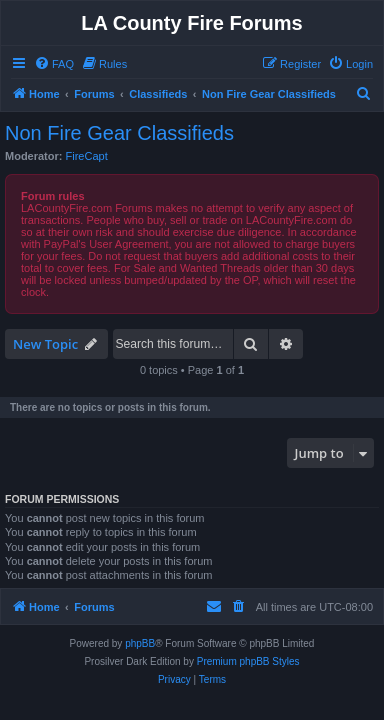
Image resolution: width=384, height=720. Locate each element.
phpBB (140, 643)
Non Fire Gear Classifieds (119, 133)
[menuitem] (54, 64)
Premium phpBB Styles (248, 661)
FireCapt (87, 156)
